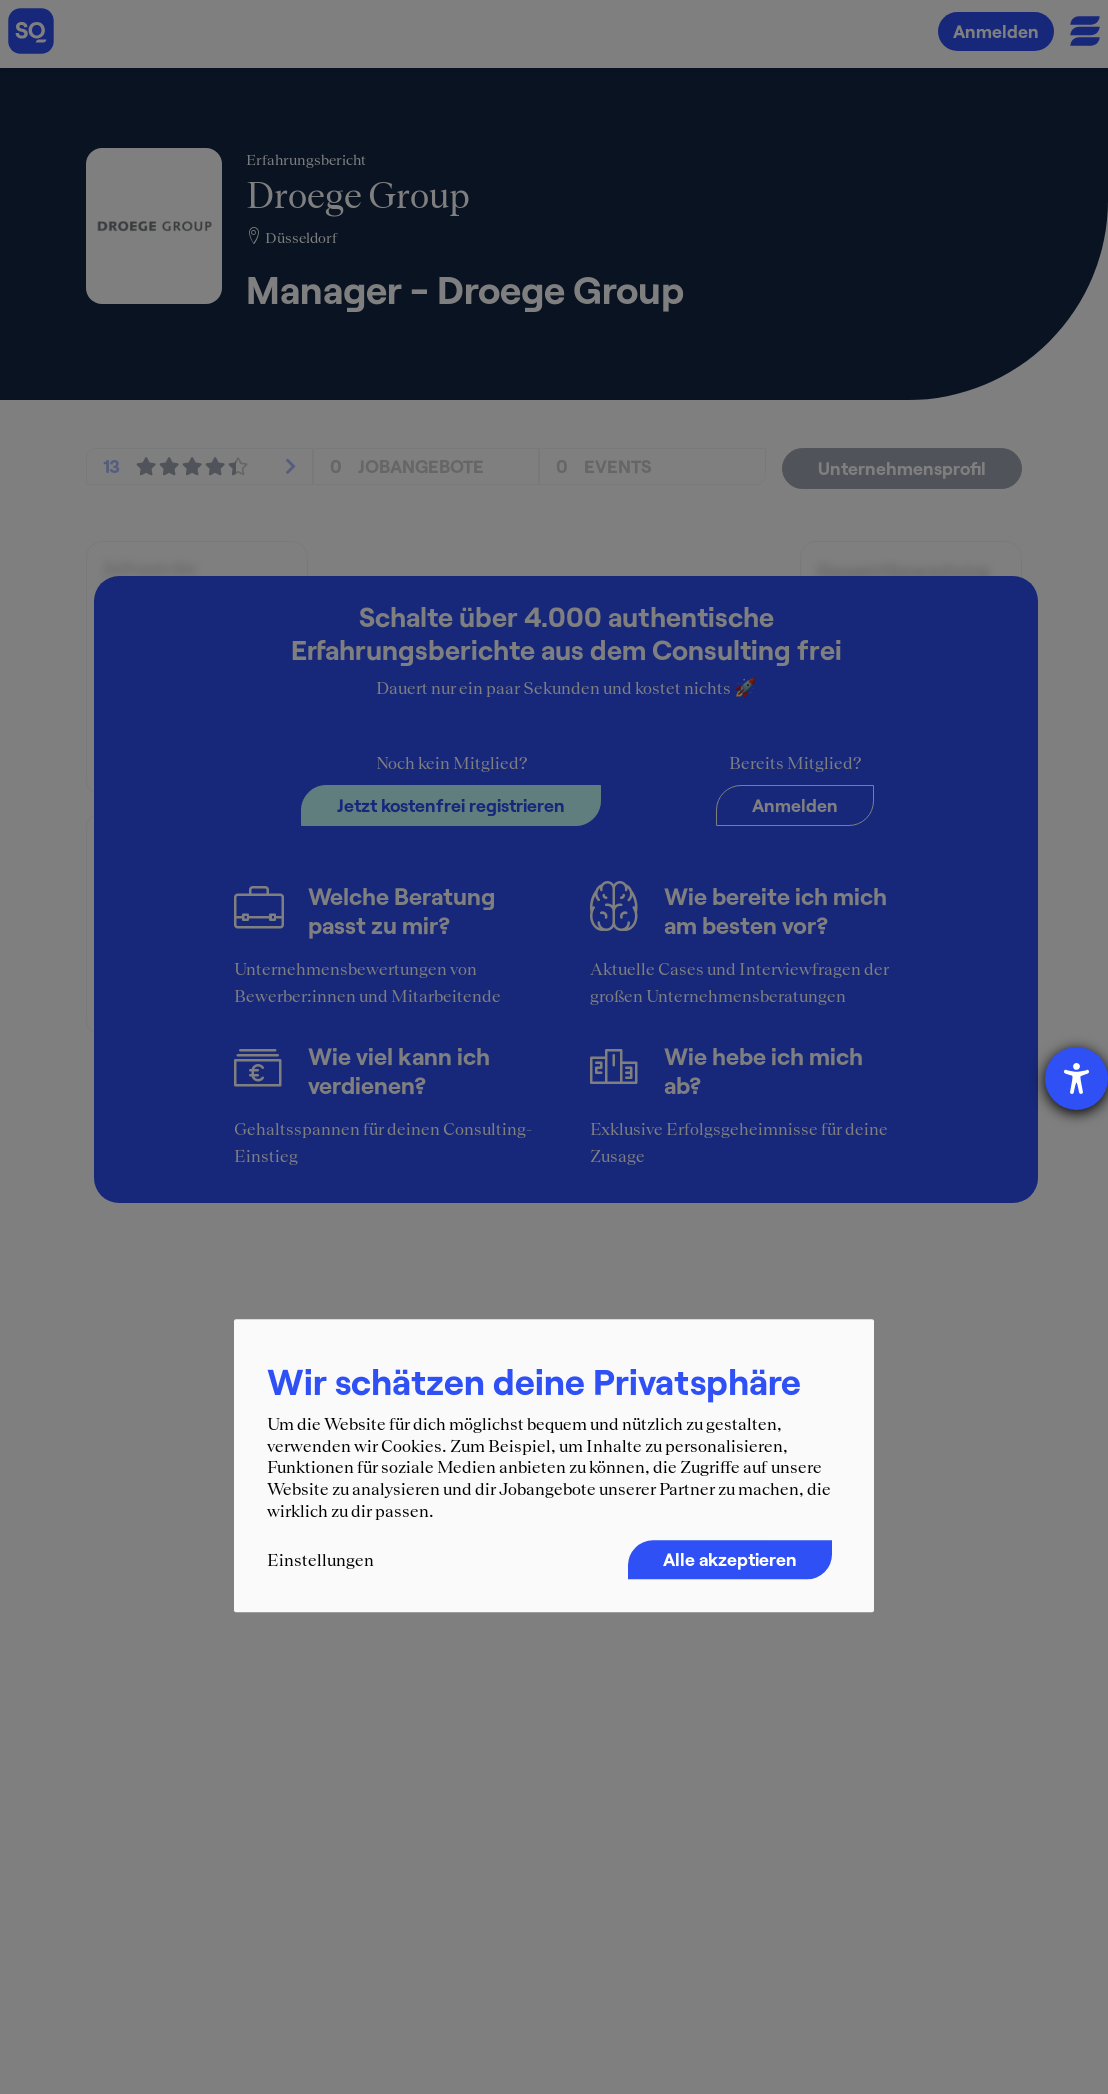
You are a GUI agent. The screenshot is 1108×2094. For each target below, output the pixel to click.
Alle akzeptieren (730, 1559)
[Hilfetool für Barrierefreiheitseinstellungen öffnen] (1076, 1078)
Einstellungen (320, 1560)
